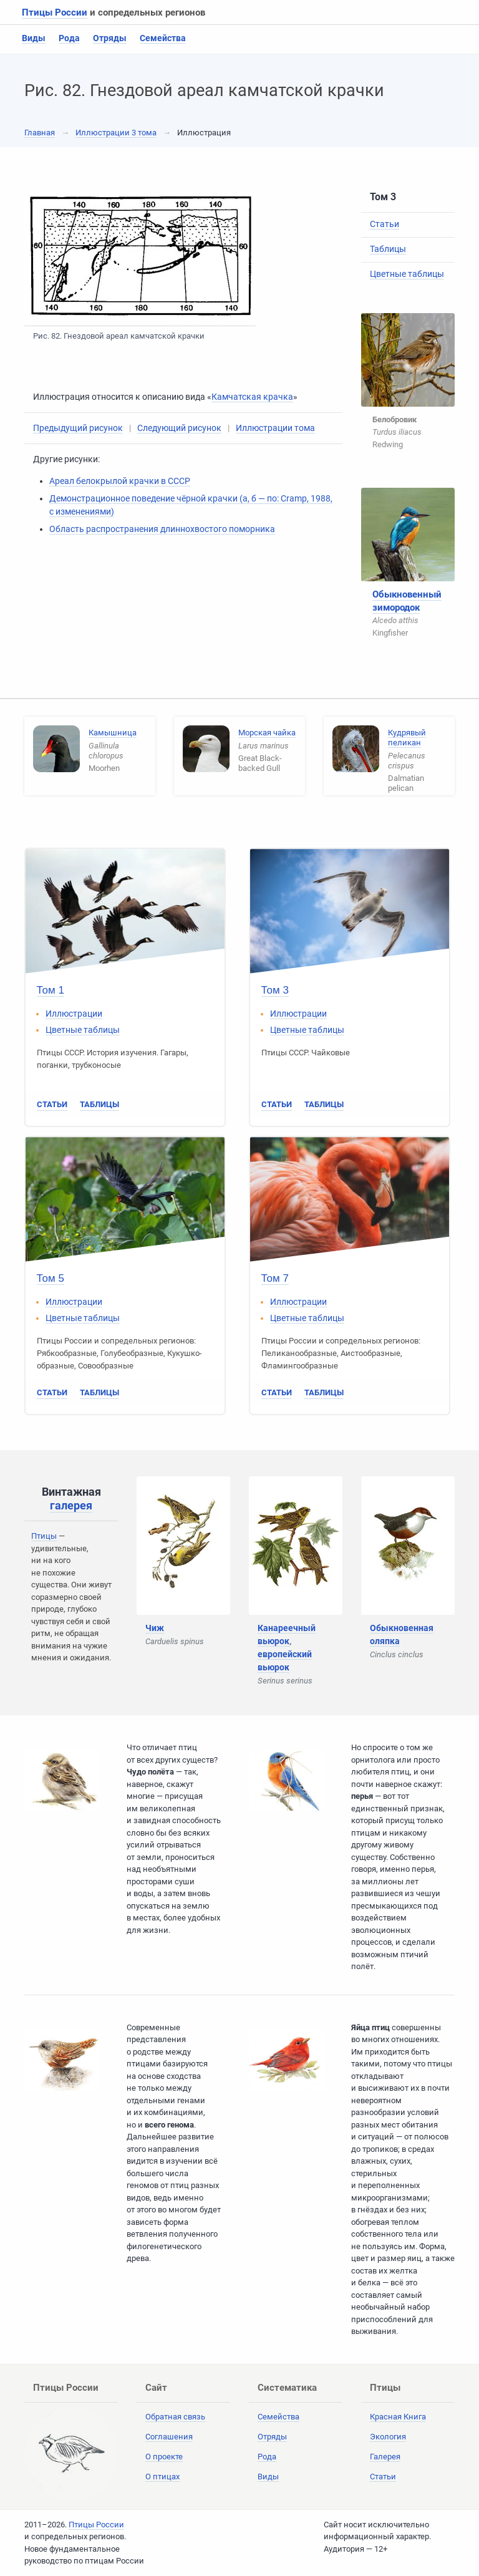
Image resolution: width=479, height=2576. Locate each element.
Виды (34, 38)
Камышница (113, 732)
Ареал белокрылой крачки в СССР (119, 481)
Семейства (163, 38)
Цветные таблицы (407, 274)
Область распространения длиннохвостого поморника (162, 529)
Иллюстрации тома (275, 428)
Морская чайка (267, 732)
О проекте (164, 2456)
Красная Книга (398, 2416)
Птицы (44, 1536)
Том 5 (50, 1278)
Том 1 (50, 990)
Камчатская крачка (252, 397)
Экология (388, 2436)
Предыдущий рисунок (78, 428)
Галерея (385, 2456)
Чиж (154, 1628)
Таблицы (388, 249)
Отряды (110, 38)
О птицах (162, 2476)
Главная (39, 132)
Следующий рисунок (179, 428)
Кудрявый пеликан (407, 737)
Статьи (384, 224)
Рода (69, 38)
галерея (71, 1505)
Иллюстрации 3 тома (116, 132)
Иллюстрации (74, 1014)
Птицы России (54, 12)
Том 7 (275, 1278)
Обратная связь (175, 2416)
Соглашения (169, 2436)
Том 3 (275, 990)
